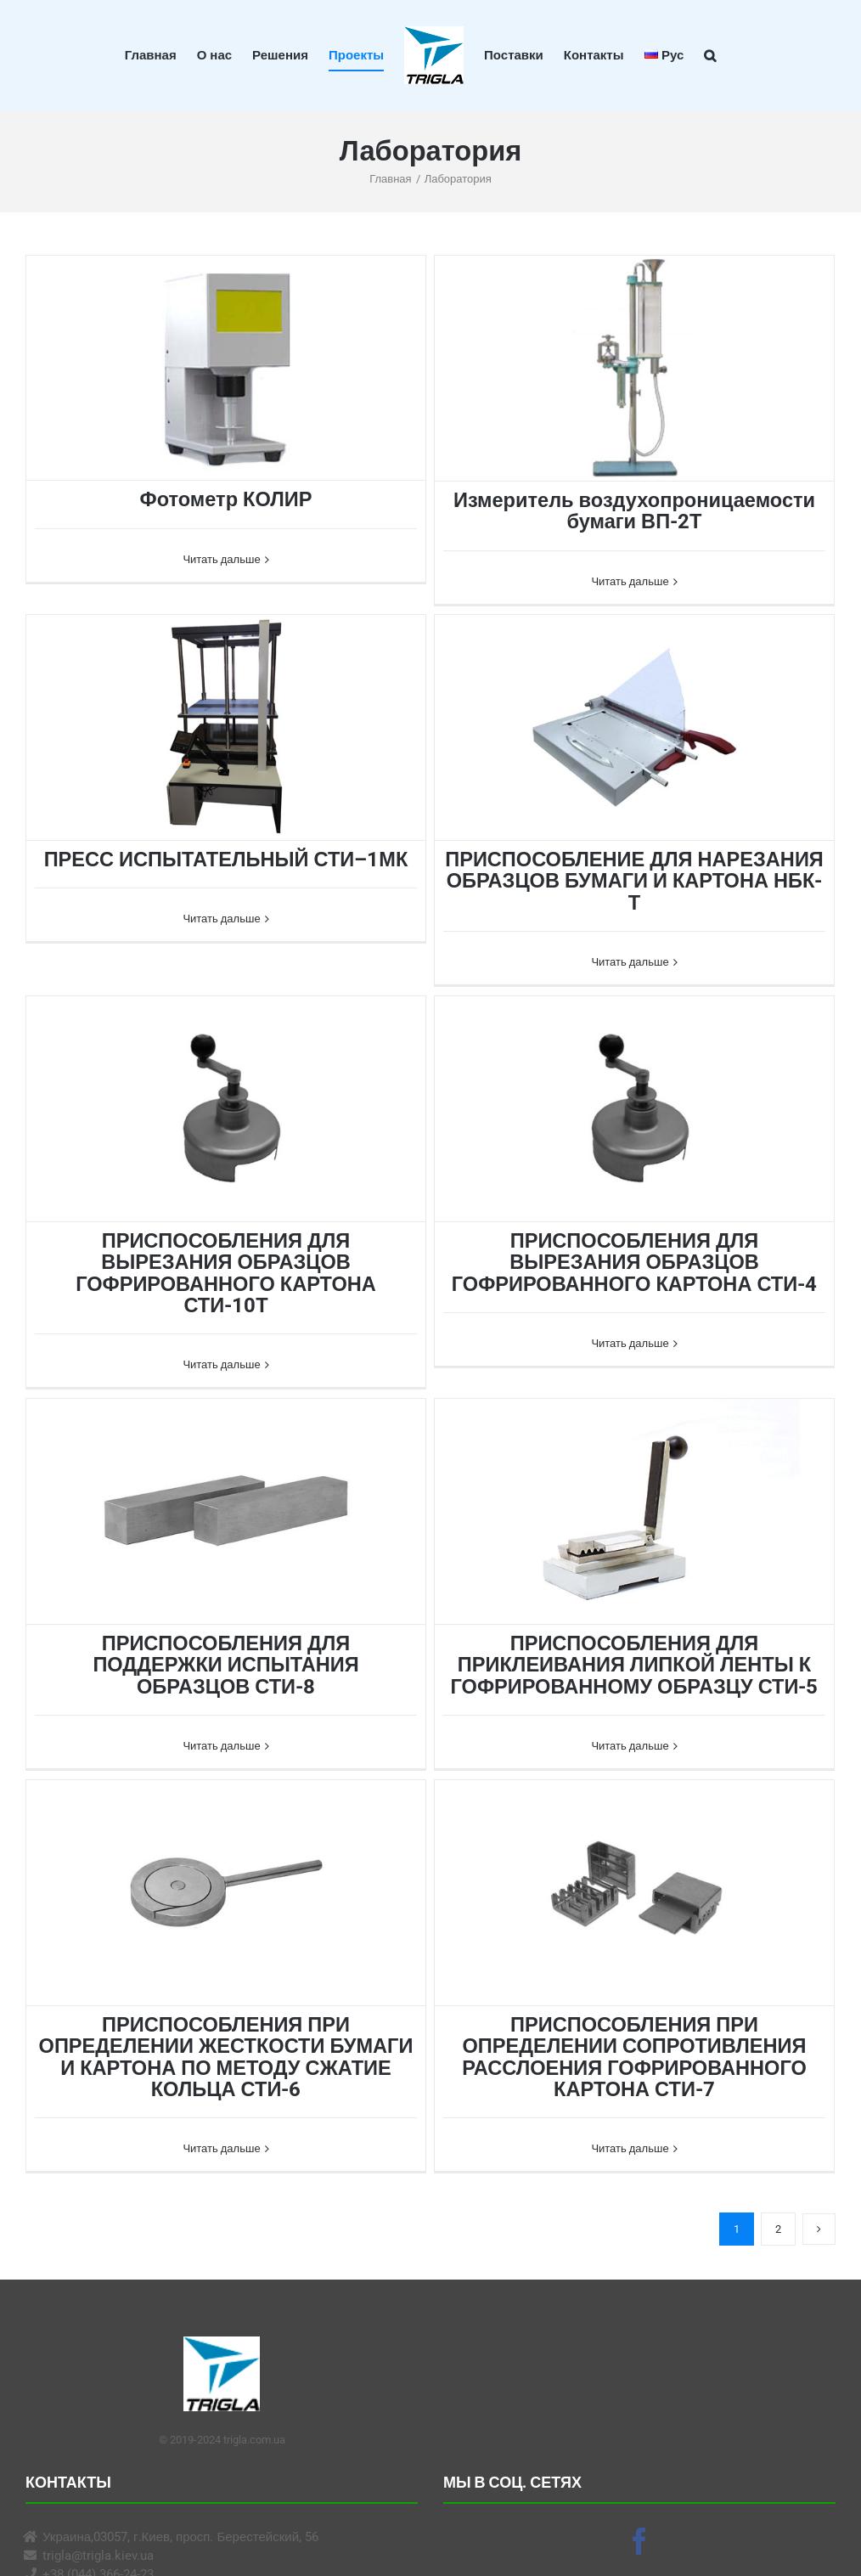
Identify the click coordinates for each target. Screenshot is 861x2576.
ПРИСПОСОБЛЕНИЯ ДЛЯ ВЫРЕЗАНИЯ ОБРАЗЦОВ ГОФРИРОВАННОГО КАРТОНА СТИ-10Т (226, 1273)
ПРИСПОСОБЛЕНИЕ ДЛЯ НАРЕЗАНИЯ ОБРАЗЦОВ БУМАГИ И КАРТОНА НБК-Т (634, 881)
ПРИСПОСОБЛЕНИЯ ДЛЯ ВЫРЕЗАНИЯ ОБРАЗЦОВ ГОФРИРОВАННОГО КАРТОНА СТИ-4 (634, 1262)
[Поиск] (710, 55)
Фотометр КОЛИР (226, 499)
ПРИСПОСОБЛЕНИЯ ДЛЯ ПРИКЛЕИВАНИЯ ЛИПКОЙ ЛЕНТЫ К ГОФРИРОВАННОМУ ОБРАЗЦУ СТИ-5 (635, 1665)
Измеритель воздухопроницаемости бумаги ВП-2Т (634, 510)
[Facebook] (639, 2541)
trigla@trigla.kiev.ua (98, 2555)
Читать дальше (221, 580)
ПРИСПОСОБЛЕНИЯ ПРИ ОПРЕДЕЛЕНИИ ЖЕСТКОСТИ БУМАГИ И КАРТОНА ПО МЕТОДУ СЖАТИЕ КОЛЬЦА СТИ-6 (226, 2057)
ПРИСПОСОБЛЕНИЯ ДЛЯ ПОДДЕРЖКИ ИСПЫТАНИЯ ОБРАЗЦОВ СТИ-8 (225, 1665)
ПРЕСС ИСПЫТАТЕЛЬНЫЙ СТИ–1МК (226, 859)
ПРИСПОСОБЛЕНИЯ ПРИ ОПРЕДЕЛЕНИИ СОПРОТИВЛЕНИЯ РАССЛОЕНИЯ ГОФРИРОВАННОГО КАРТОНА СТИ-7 (634, 2057)
